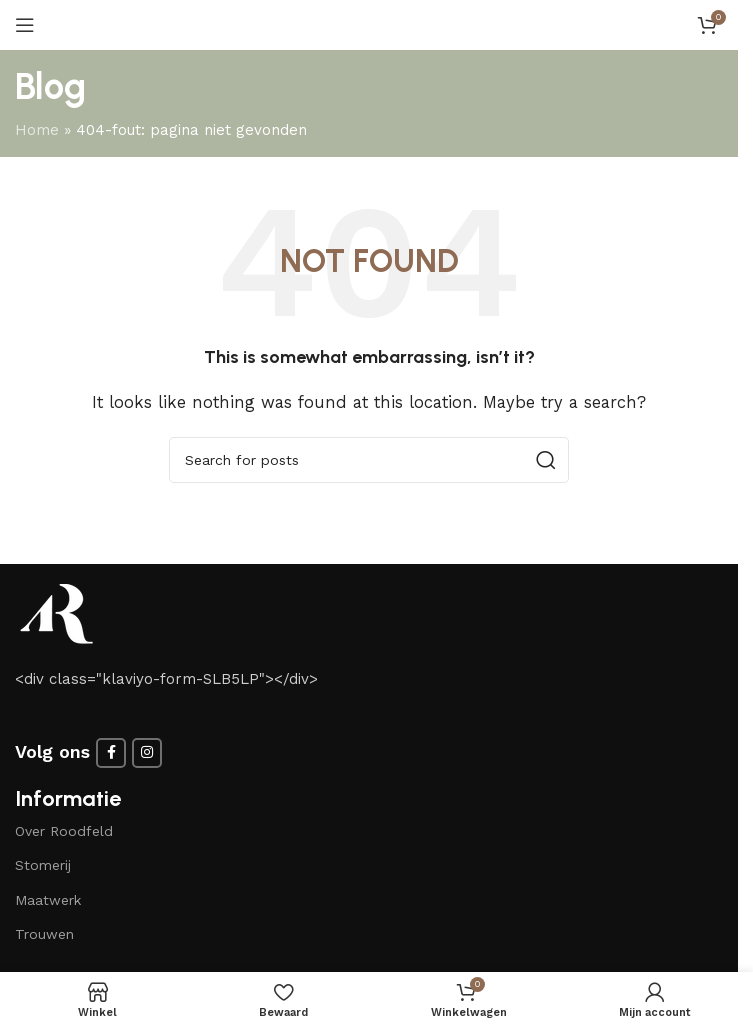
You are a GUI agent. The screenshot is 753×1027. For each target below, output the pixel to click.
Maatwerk (48, 900)
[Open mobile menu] (25, 25)
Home (37, 130)
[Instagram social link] (147, 753)
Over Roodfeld (64, 831)
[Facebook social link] (111, 753)
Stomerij (43, 865)
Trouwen (44, 934)
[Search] (369, 460)
